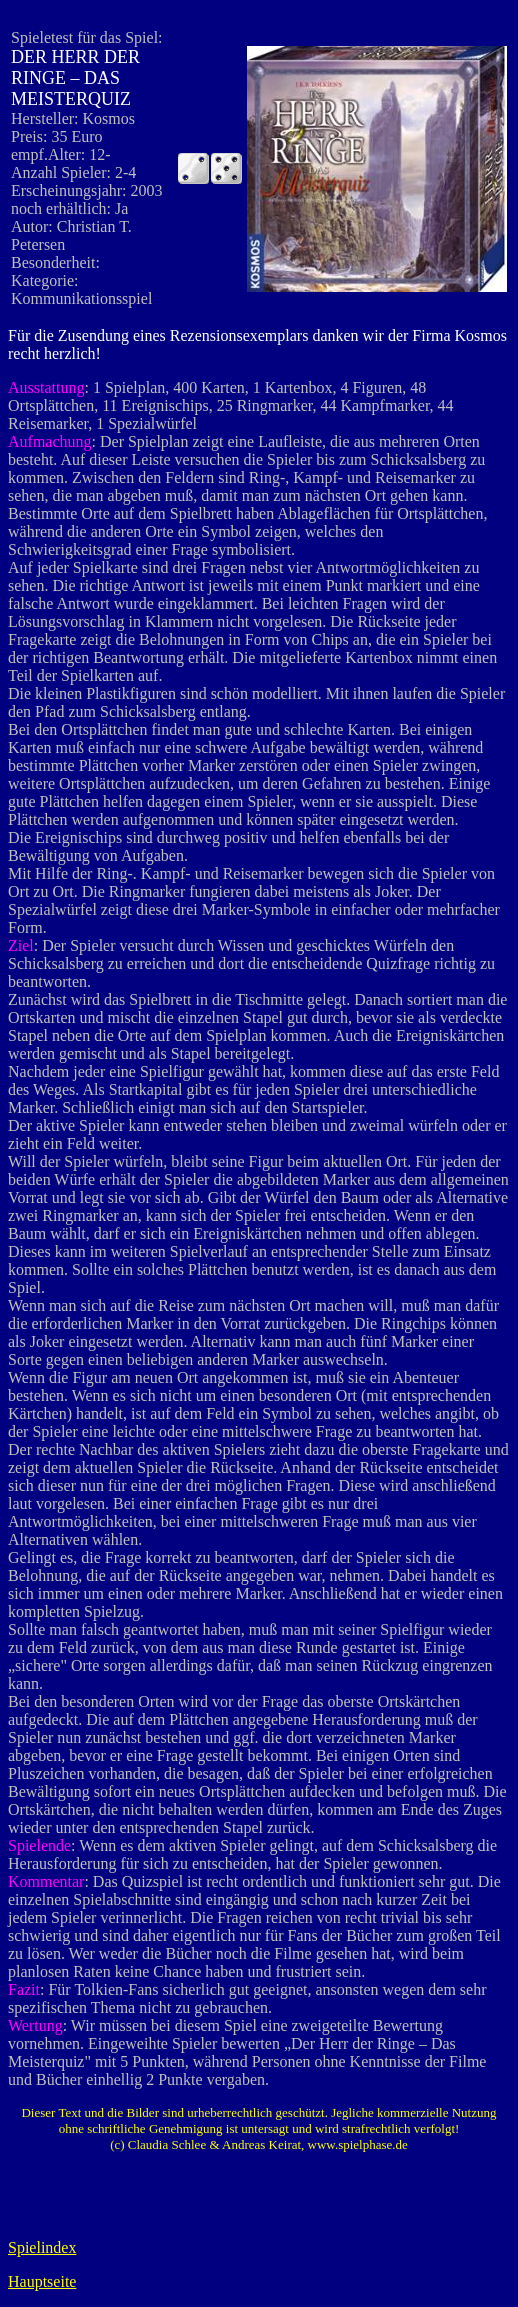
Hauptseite (42, 2281)
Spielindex (42, 2247)
